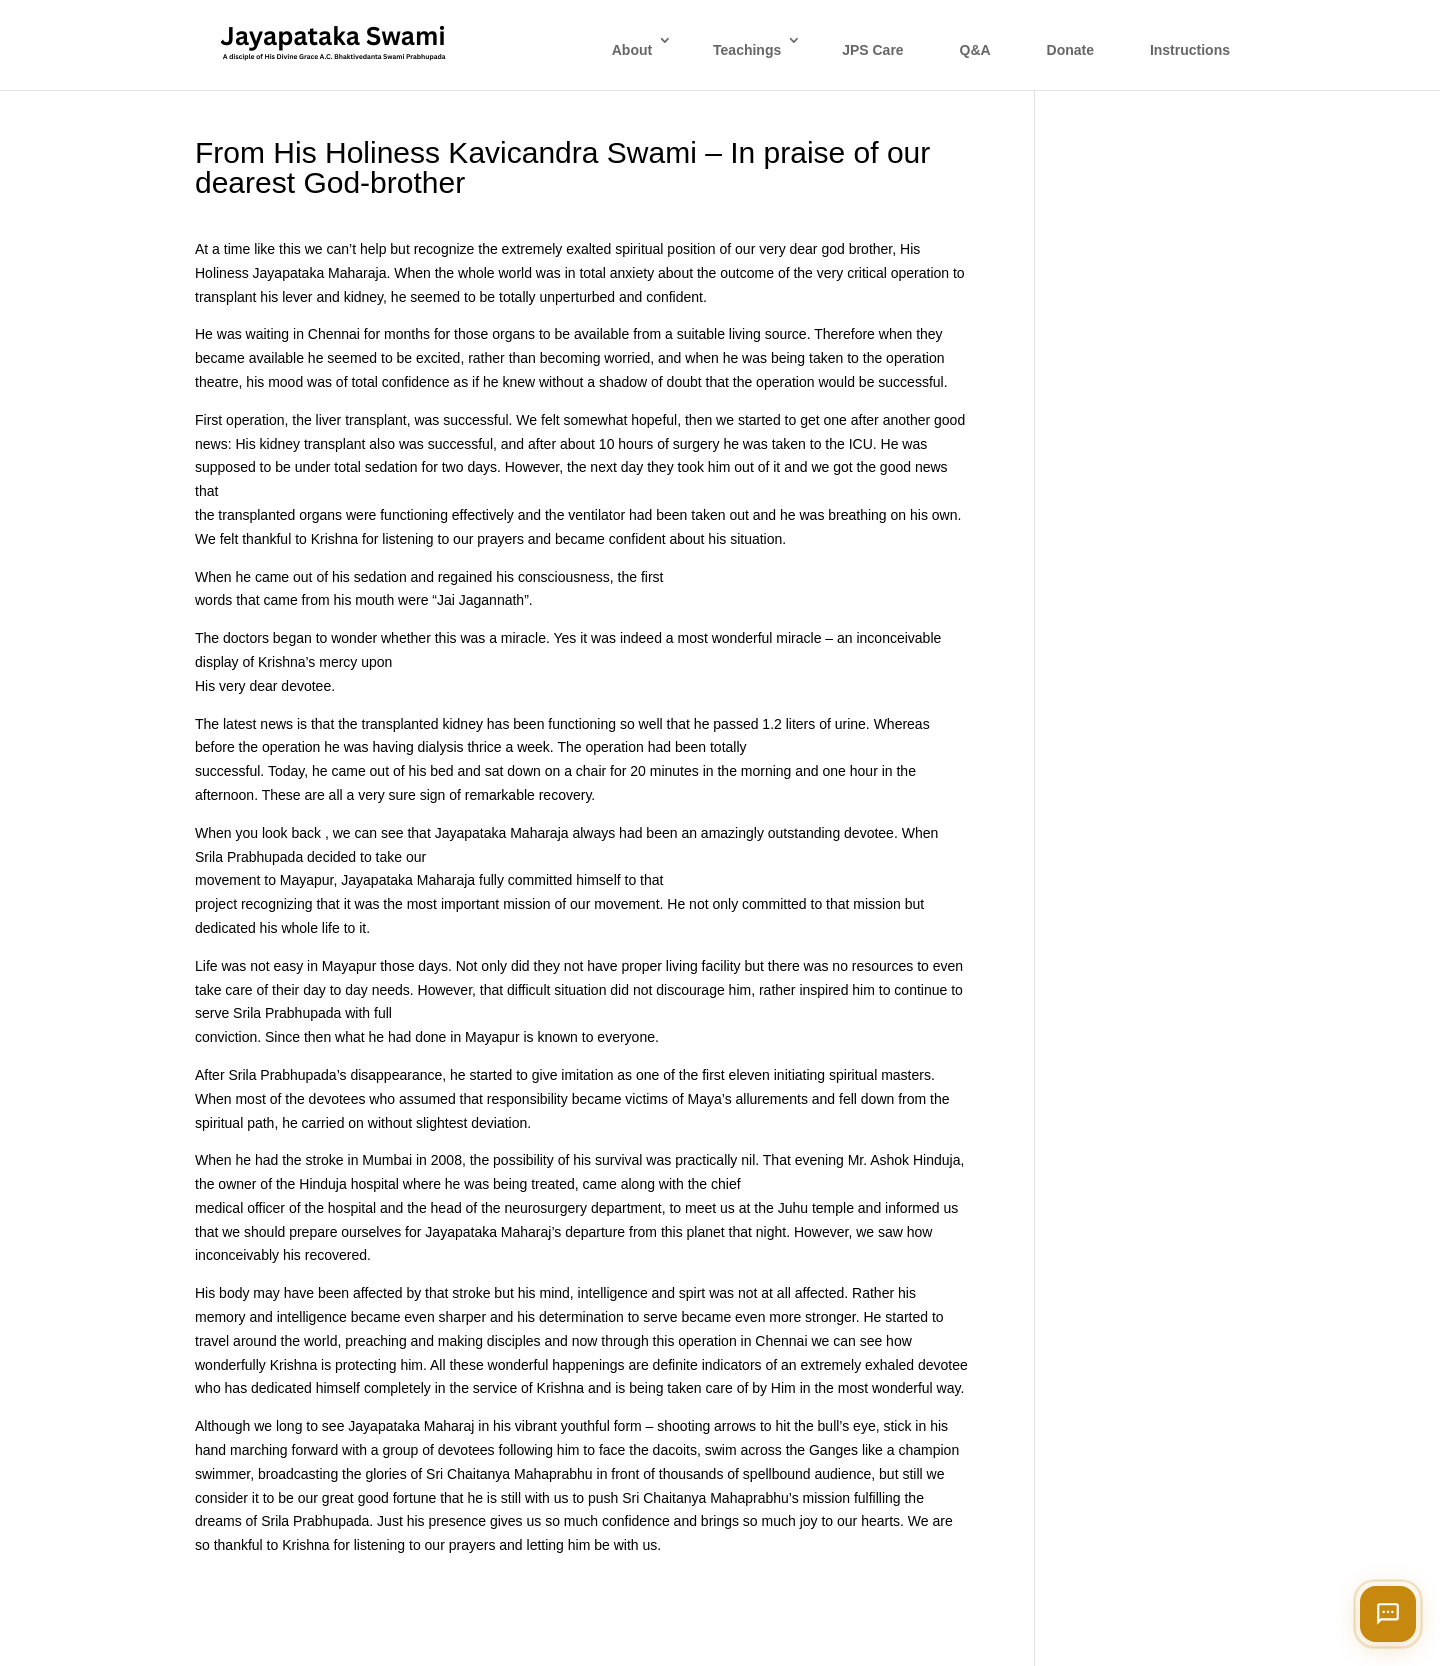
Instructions (1190, 50)
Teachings (747, 50)
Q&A (975, 50)
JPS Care (872, 50)
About (632, 50)
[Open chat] (1388, 1614)
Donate (1070, 50)
